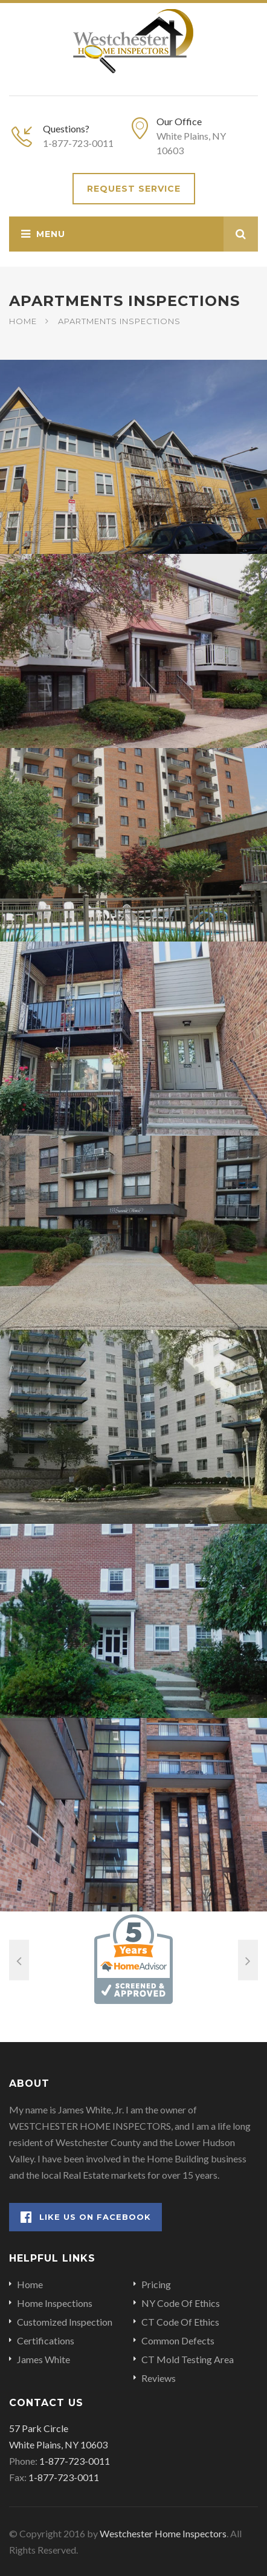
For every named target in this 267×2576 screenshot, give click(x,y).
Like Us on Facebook (86, 2217)
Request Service (134, 188)
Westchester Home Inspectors (163, 2533)
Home (23, 321)
